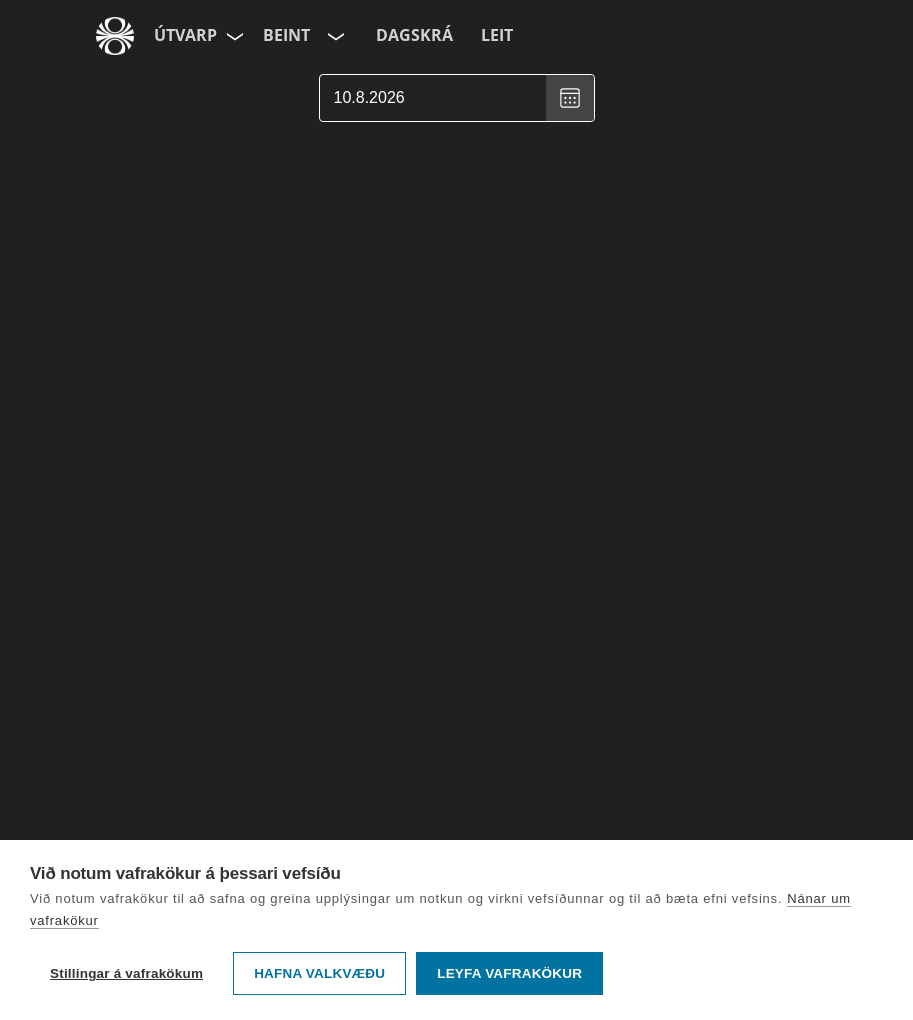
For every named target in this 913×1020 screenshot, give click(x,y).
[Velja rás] (334, 36)
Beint (286, 35)
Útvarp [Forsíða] (185, 35)
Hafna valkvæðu (319, 973)
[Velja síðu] (233, 36)
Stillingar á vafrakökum (126, 973)
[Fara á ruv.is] (115, 36)
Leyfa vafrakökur (509, 973)
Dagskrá (414, 35)
